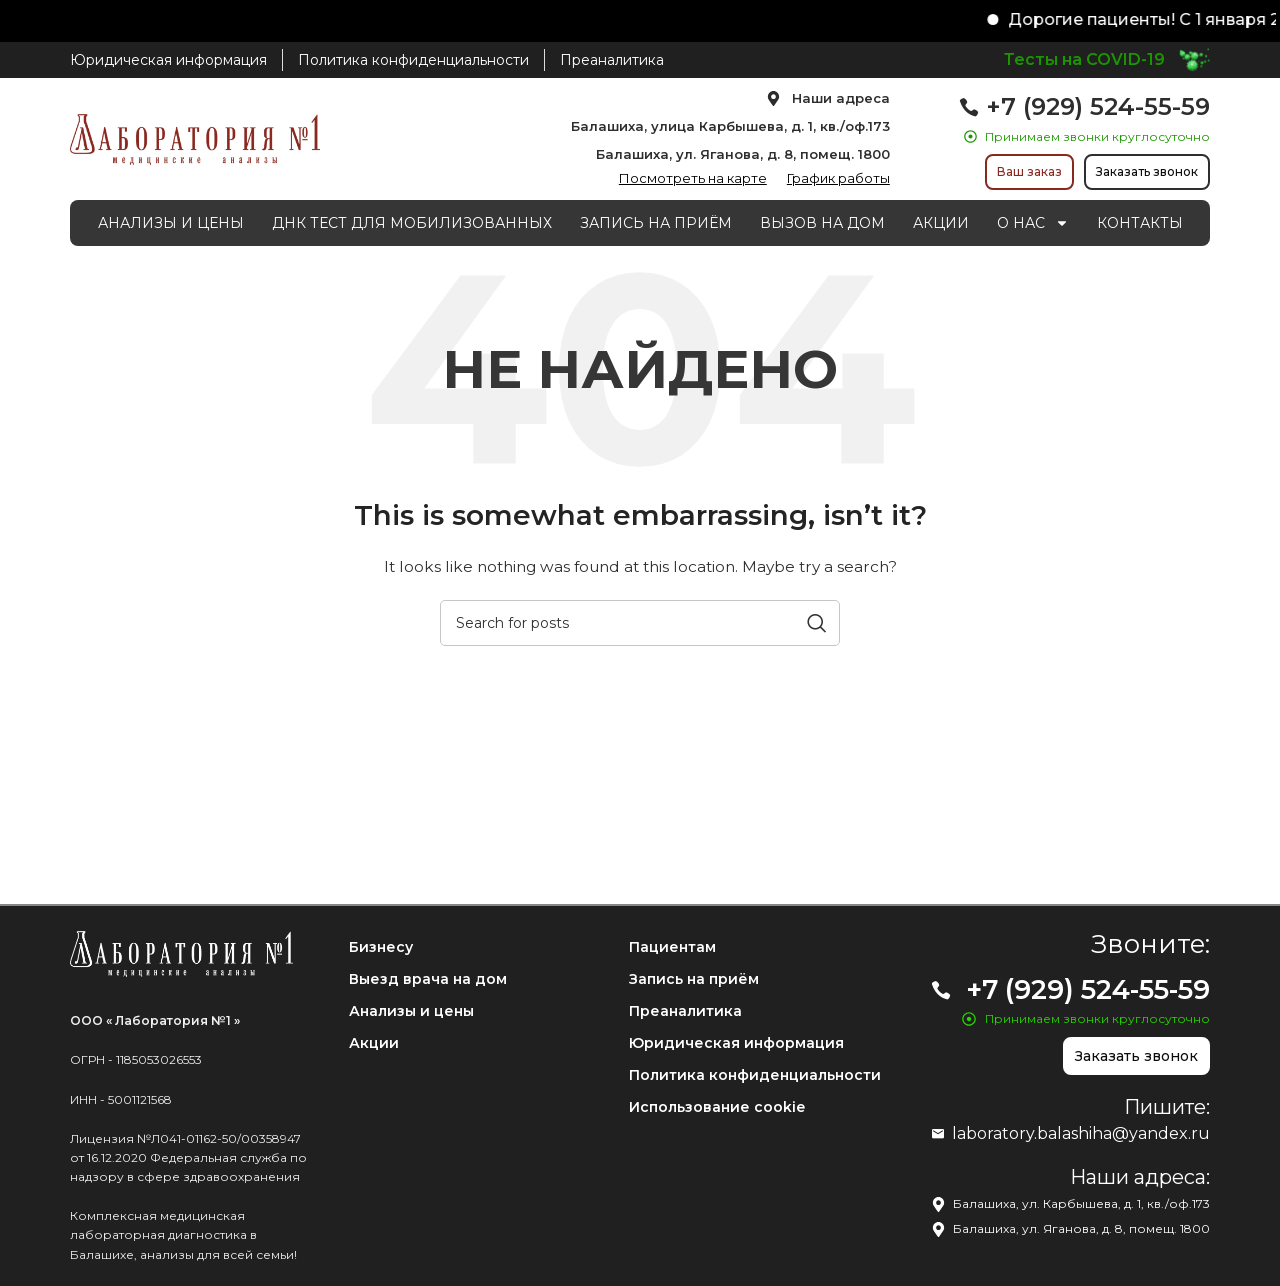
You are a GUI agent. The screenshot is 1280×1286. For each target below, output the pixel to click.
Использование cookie (717, 1107)
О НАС (1033, 223)
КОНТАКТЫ (1140, 223)
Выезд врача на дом (428, 979)
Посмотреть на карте (693, 178)
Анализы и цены (411, 1011)
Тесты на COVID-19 (1084, 59)
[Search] (640, 623)
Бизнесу (381, 947)
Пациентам (672, 947)
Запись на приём (694, 979)
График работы (838, 178)
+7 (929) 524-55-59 (1098, 106)
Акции (374, 1043)
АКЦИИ (941, 223)
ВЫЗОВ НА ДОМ (822, 223)
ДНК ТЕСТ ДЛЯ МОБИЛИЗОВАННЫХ (412, 223)
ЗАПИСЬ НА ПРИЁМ (656, 223)
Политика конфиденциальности (755, 1075)
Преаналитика (685, 1011)
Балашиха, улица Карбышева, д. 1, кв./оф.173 (730, 126)
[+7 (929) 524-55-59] (969, 107)
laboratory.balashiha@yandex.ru (1081, 1133)
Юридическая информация (736, 1043)
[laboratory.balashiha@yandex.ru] (938, 1134)
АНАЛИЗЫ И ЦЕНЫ (171, 223)
